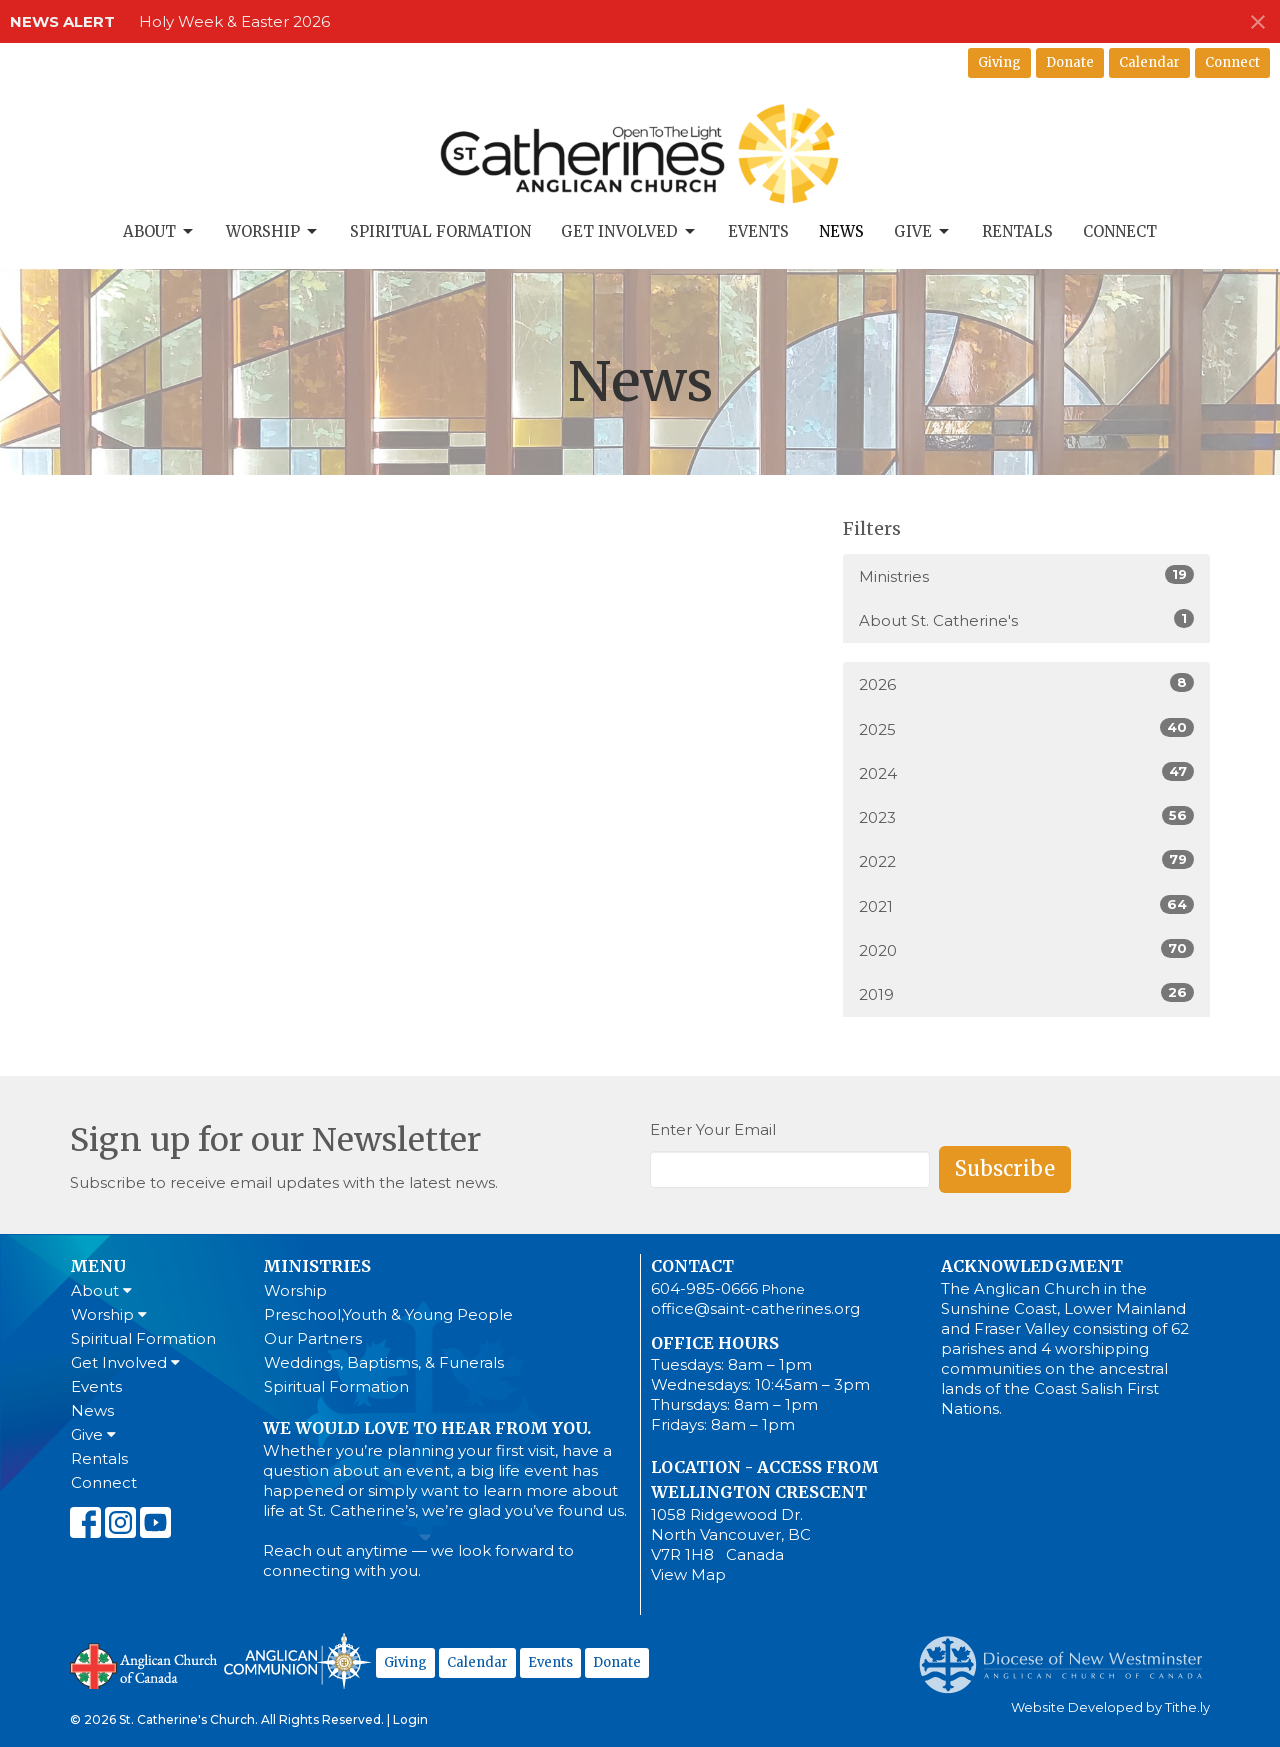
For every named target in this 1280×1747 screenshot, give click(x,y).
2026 (1026, 683)
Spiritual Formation (440, 231)
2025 (1026, 728)
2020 (1026, 949)
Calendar (1149, 62)
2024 (1026, 772)
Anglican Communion (297, 1660)
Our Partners (313, 1338)
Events (758, 231)
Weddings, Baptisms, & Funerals (384, 1362)
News (841, 231)
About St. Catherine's (1026, 619)
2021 (1026, 905)
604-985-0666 (704, 1288)
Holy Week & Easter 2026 (234, 21)
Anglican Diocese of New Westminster (1068, 1655)
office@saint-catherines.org (755, 1308)
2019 (1026, 993)
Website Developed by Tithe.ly (1110, 1707)
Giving (999, 62)
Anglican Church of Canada (144, 1664)
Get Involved (629, 232)
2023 (1026, 816)
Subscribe (1005, 1168)
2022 (1026, 860)
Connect (1232, 62)
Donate (1070, 62)
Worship (273, 232)
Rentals (1017, 231)
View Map (688, 1574)
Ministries (1026, 575)
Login (410, 1719)
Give (923, 232)
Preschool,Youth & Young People (388, 1314)
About (159, 232)
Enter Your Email (713, 1129)
